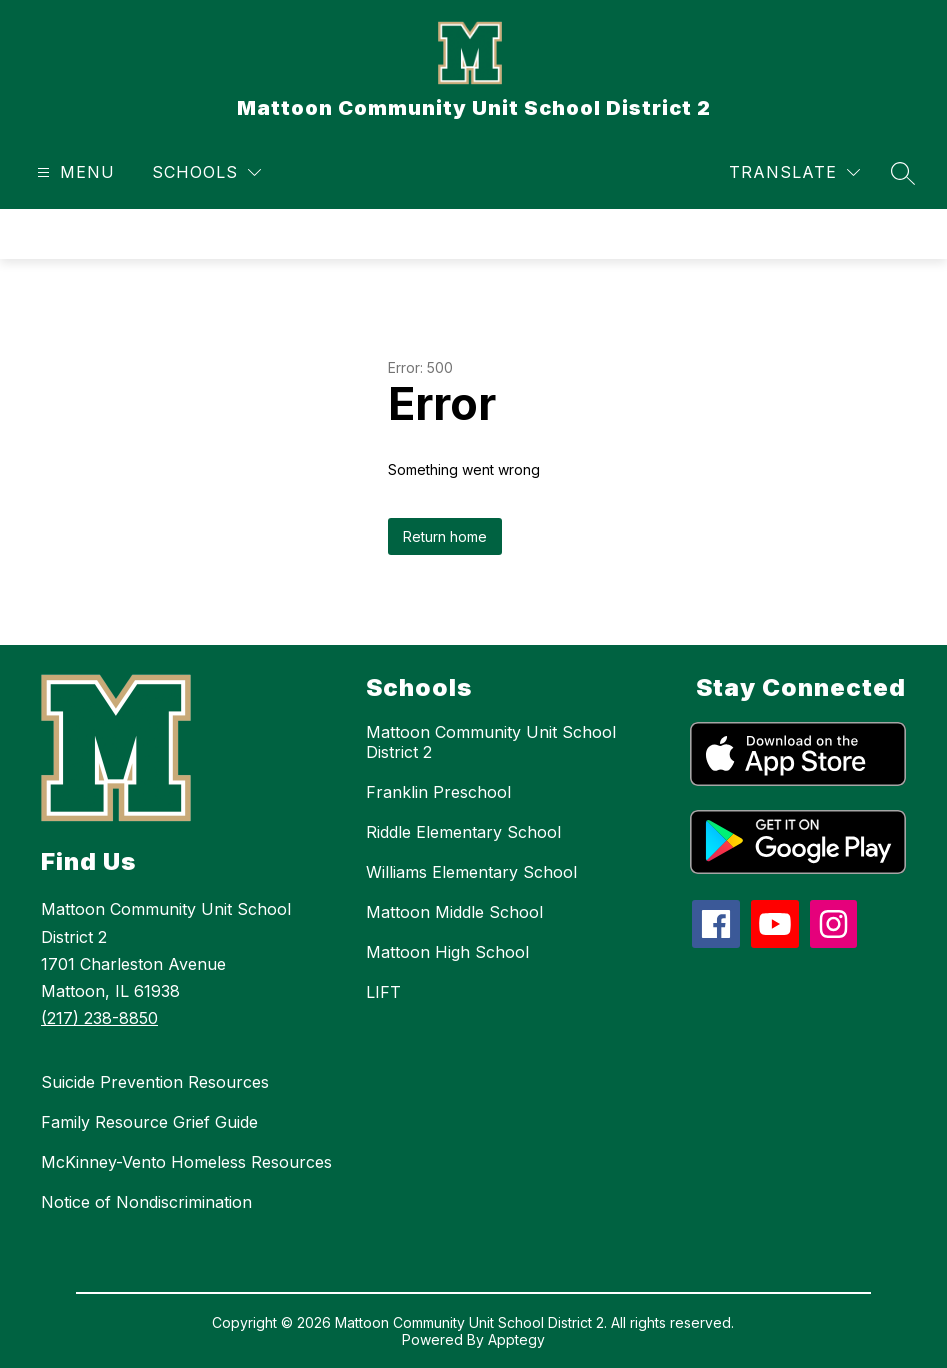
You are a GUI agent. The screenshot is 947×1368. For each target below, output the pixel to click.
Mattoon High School (447, 952)
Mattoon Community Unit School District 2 (491, 742)
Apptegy (516, 1339)
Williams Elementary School (471, 872)
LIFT (383, 992)
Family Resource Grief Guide (149, 1122)
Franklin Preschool (438, 792)
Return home (445, 536)
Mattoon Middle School (454, 912)
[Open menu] (73, 172)
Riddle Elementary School (463, 832)
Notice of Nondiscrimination (146, 1202)
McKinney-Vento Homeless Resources (186, 1162)
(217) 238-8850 (99, 1018)
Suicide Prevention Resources (155, 1082)
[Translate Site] (794, 172)
